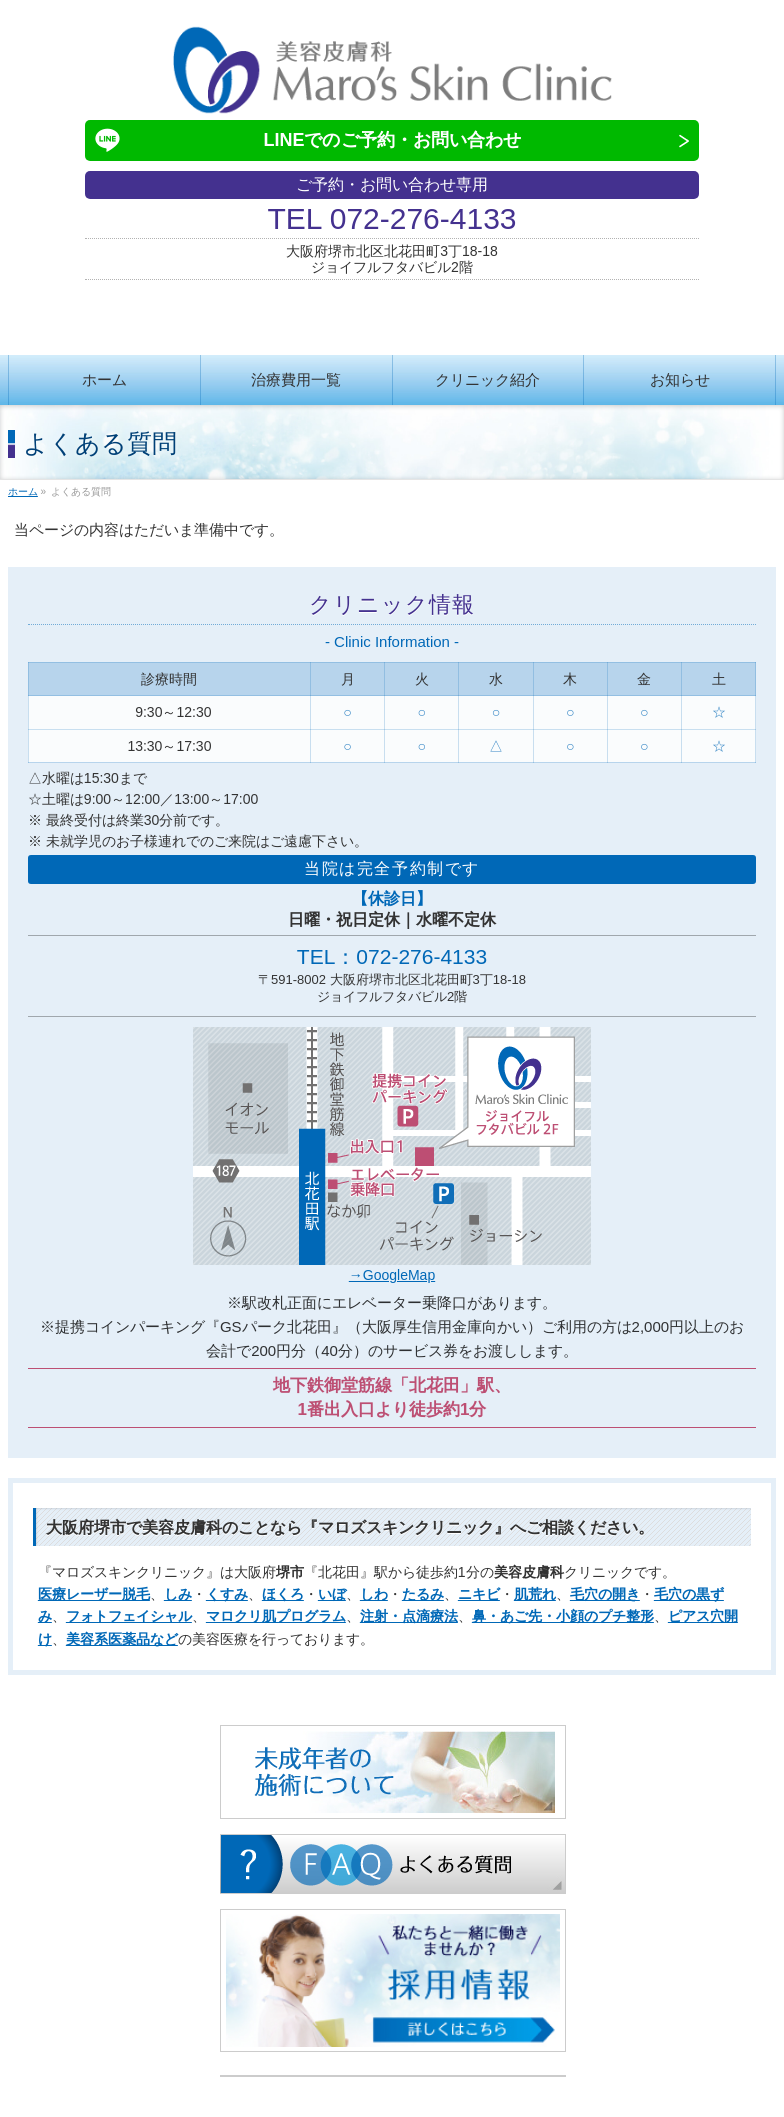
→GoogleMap (392, 1275)
